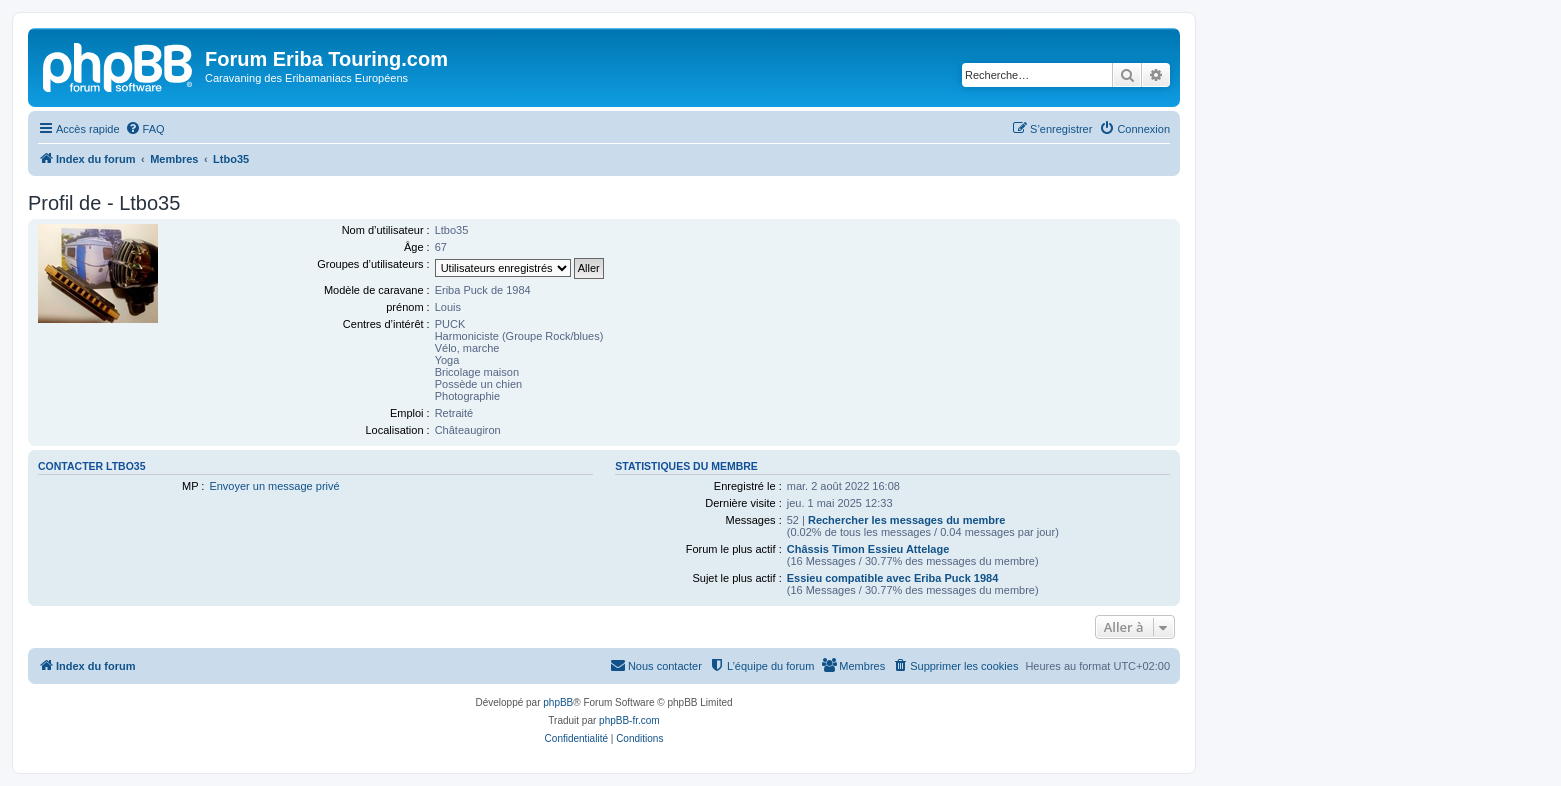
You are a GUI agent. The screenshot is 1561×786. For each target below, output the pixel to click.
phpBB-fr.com (629, 720)
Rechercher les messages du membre (907, 520)
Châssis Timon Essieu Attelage (868, 549)
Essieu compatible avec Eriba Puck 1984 (893, 578)
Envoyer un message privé (274, 486)
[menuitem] (145, 129)
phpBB (558, 702)
